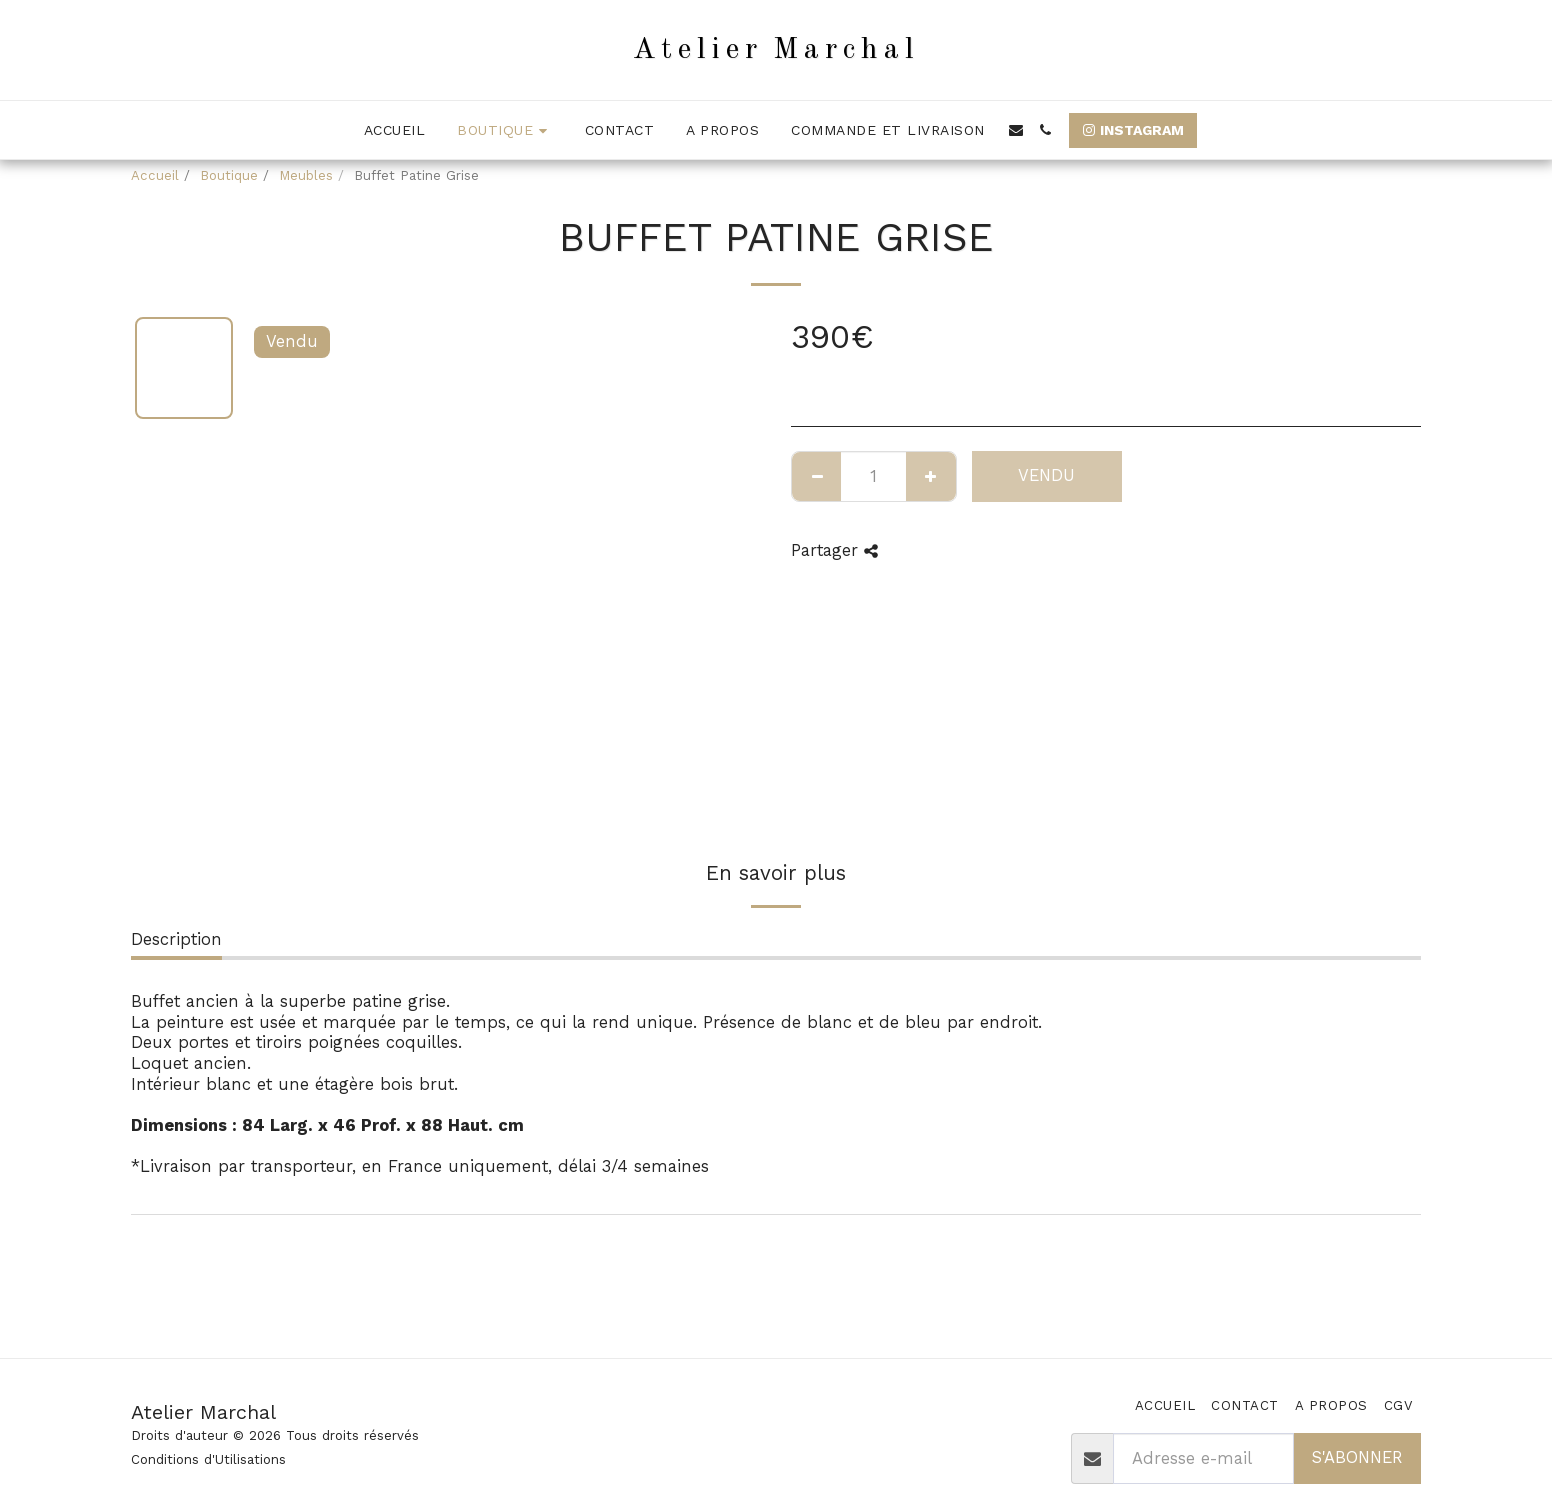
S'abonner (1357, 1457)
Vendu (1046, 475)
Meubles (306, 175)
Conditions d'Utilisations (208, 1459)
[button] (1016, 130)
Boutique (229, 175)
